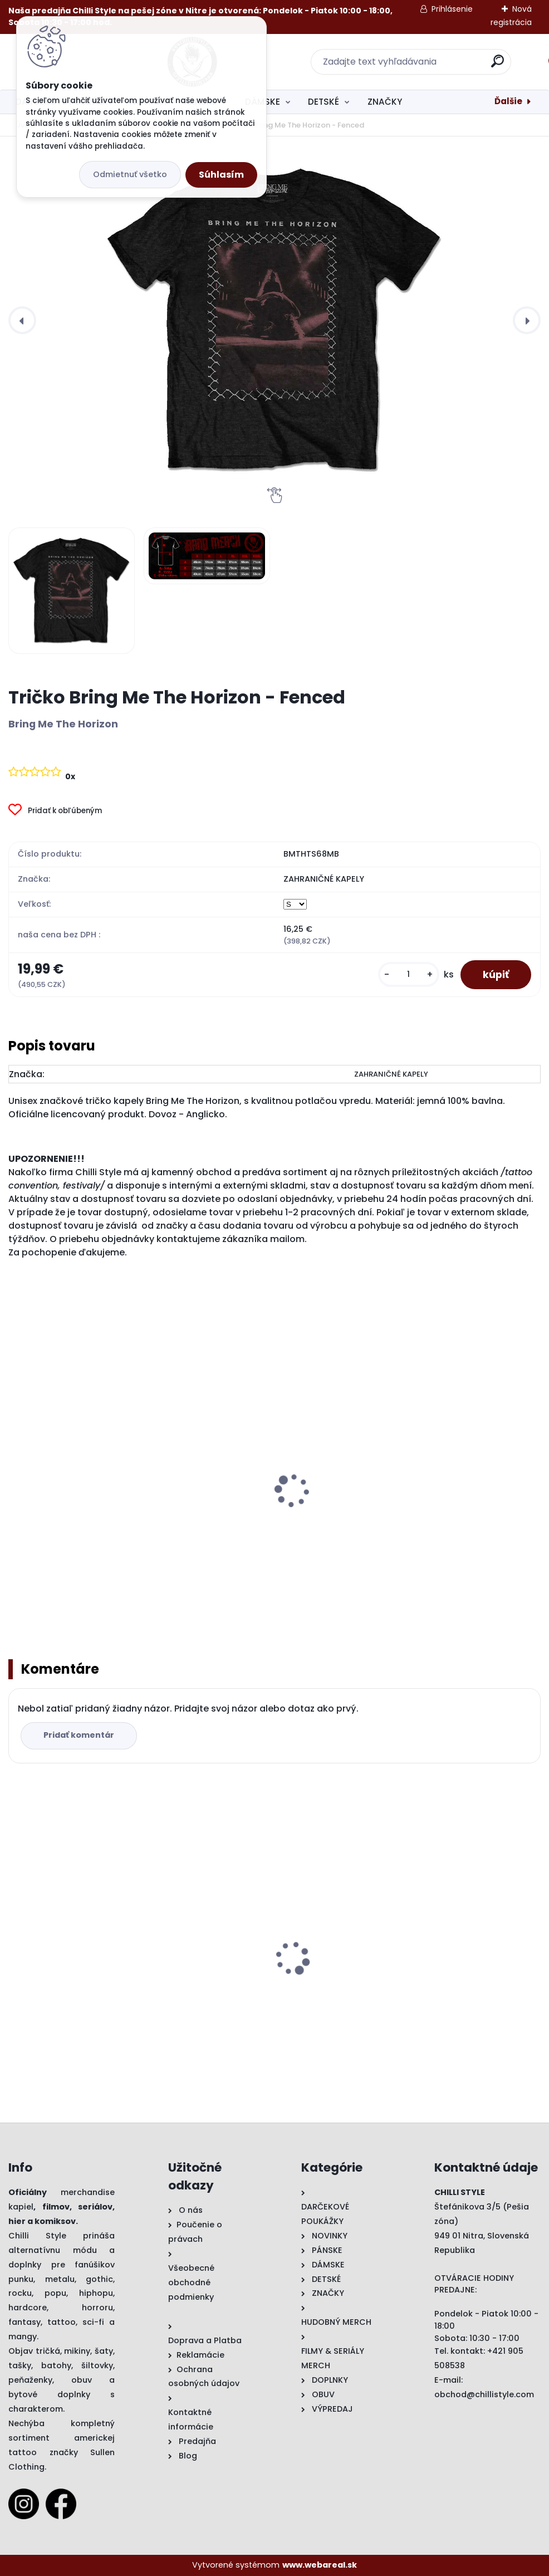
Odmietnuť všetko (130, 174)
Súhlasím (221, 174)
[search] (420, 65)
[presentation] (22, 320)
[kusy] (408, 974)
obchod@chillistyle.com (484, 2394)
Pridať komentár (78, 1735)
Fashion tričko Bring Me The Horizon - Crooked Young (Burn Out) (273, 1512)
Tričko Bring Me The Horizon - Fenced (77, 1980)
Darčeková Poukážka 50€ (431, 1975)
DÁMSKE (262, 101)
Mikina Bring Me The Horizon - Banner (79, 1512)
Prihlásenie (452, 8)
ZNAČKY (384, 101)
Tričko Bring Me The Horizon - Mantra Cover (439, 1512)
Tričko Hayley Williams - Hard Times (273, 1975)
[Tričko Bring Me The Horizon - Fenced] (274, 320)
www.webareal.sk (319, 2565)
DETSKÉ (323, 101)
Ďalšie (508, 101)
